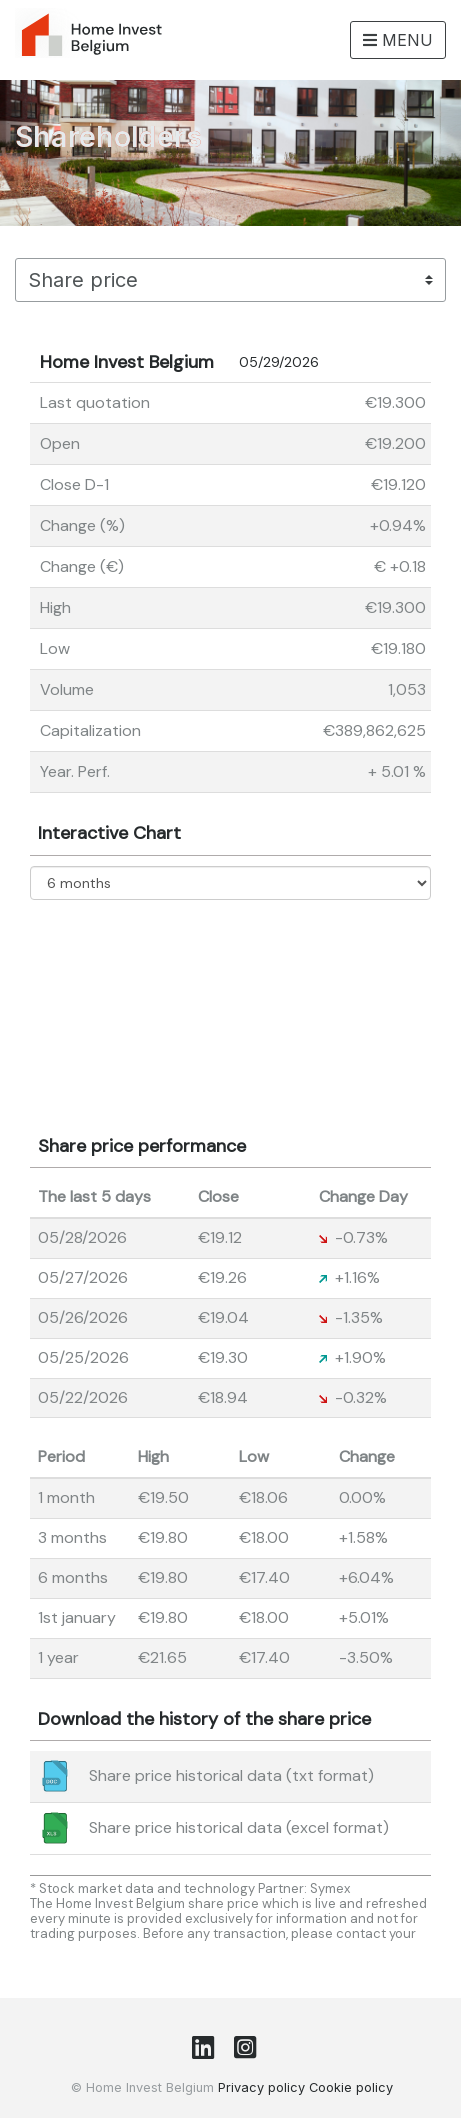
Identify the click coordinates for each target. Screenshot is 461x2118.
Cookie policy (351, 2087)
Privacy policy (261, 2087)
